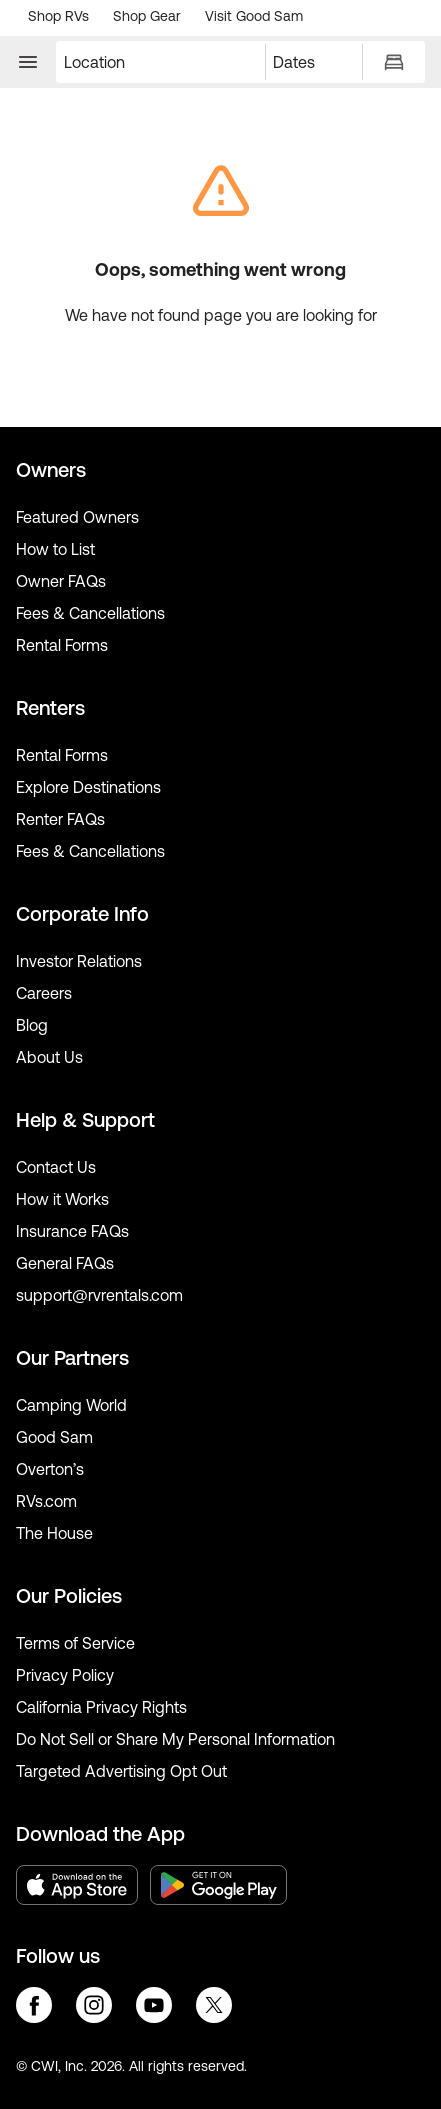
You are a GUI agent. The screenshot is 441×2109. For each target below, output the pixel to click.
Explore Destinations (88, 787)
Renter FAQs (60, 819)
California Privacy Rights (101, 1707)
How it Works (62, 1199)
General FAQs (65, 1263)
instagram (94, 2005)
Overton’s (50, 1469)
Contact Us (56, 1167)
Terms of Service (75, 1643)
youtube (154, 2005)
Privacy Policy (65, 1675)
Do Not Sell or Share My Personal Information (175, 1739)
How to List (55, 549)
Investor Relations (79, 961)
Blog (32, 1025)
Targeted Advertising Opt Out (121, 1771)
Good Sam (54, 1437)
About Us (49, 1057)
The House (54, 1533)
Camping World (71, 1405)
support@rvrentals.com (99, 1295)
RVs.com (46, 1501)
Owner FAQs (61, 581)
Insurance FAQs (72, 1231)
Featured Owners (77, 517)
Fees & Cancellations (90, 613)
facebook (34, 2005)
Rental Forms (62, 645)
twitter (214, 2005)
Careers (44, 993)
